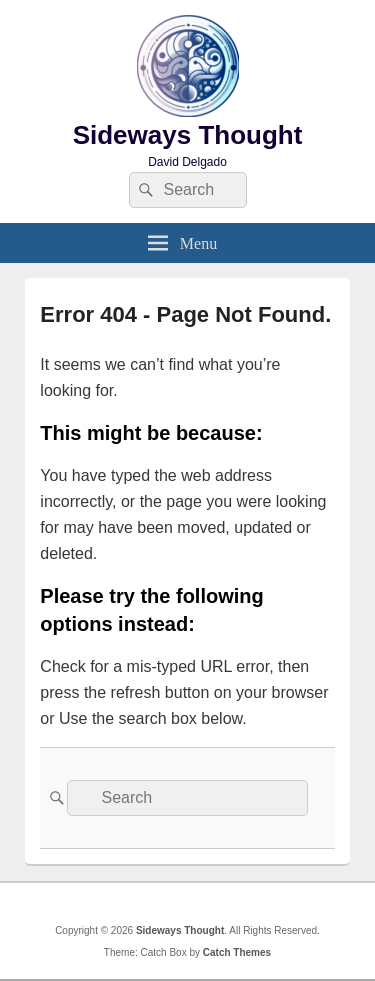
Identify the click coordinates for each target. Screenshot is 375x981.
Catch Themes (237, 952)
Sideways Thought (188, 135)
